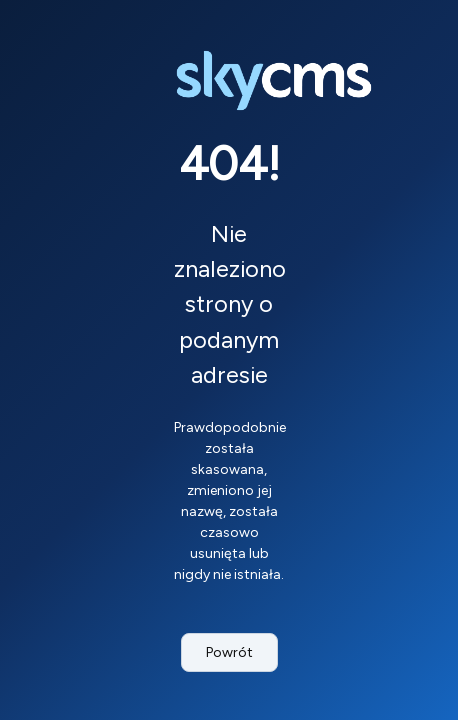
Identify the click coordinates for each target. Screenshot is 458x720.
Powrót (229, 652)
